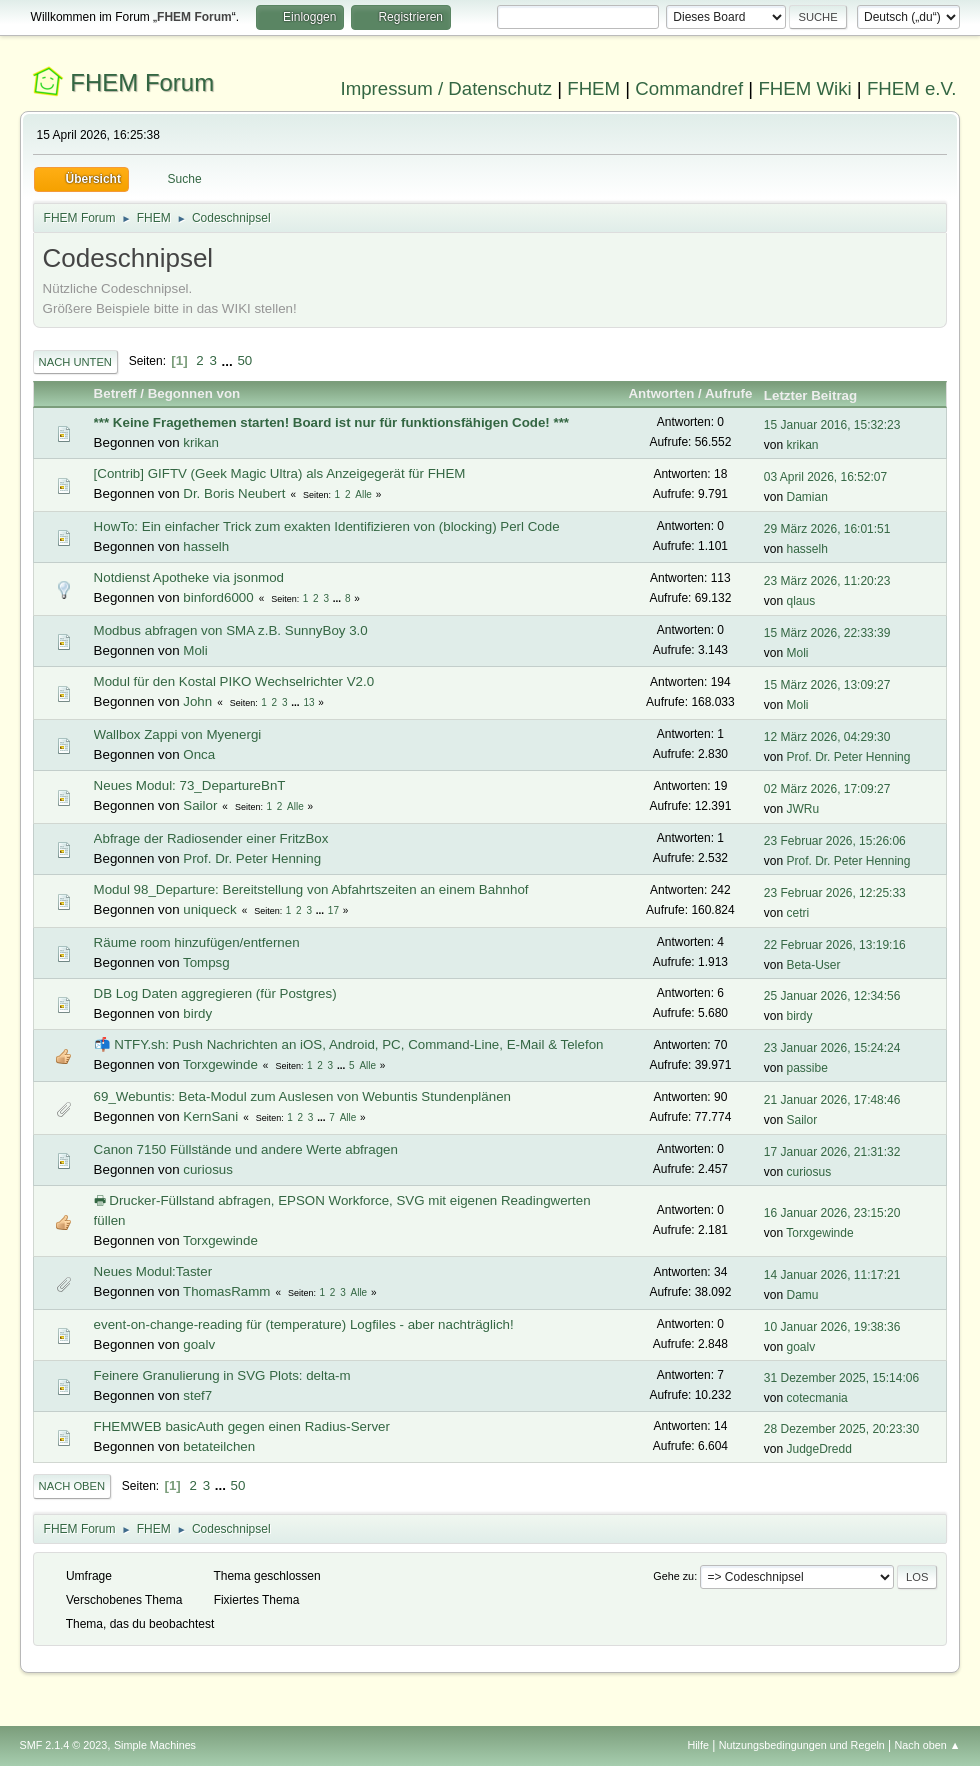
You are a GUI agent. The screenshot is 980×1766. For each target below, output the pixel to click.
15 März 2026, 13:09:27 (827, 685)
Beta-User (814, 965)
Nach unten (75, 362)
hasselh (206, 546)
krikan (201, 442)
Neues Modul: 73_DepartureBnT (190, 785)
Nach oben (72, 1486)
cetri (798, 913)
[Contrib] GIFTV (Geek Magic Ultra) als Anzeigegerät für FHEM (280, 473)
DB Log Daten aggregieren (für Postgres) (215, 993)
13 (308, 702)
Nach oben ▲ (928, 1745)
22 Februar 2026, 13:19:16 (835, 945)
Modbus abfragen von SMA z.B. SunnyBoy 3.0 (231, 630)
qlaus (801, 601)
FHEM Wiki (804, 88)
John (197, 701)
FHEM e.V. (912, 88)
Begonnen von (194, 393)
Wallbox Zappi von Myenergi (178, 734)
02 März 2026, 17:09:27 (827, 789)
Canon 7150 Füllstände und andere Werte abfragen (246, 1149)
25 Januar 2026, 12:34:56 (832, 996)
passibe (807, 1068)
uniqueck (209, 909)
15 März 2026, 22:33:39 (827, 633)
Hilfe (698, 1745)
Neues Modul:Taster (153, 1271)
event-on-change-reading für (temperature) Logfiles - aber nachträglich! (304, 1324)
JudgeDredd (819, 1449)
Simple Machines (155, 1745)
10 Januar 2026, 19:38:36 (832, 1327)
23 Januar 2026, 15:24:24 (832, 1048)
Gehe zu (673, 1576)
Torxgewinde (220, 1064)
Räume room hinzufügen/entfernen (197, 942)
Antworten (661, 393)
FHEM (593, 88)
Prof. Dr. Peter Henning (849, 757)
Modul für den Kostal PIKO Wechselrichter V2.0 (234, 681)
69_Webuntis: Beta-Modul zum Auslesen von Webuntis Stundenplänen (302, 1096)
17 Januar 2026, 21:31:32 (832, 1152)
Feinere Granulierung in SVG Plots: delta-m (222, 1375)
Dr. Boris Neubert (234, 493)
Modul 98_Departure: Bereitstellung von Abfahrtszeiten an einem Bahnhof (311, 889)
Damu (803, 1295)
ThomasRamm (226, 1291)
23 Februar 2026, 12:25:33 (835, 893)
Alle (363, 494)
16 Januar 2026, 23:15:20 (832, 1213)
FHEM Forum (142, 82)
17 (333, 910)
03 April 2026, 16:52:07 (825, 477)
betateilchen (219, 1446)
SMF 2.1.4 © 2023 (64, 1745)
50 (244, 360)
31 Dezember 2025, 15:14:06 (841, 1378)
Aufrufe (728, 393)
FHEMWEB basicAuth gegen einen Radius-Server (242, 1426)
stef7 (197, 1395)
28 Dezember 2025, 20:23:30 (841, 1429)
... (229, 360)
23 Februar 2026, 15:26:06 (835, 841)
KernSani (210, 1116)
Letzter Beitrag (819, 395)
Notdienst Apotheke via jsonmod (189, 577)
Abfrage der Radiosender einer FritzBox (211, 838)
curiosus (208, 1169)
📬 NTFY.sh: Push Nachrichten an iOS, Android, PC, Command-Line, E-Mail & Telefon (349, 1044)
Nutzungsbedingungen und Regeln (802, 1745)
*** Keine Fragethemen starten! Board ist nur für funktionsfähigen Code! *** (331, 422)
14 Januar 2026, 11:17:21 (832, 1275)
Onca (199, 754)
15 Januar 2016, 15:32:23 (832, 425)
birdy (197, 1013)
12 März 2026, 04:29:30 (827, 737)
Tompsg (206, 962)
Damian (807, 497)
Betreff (115, 393)
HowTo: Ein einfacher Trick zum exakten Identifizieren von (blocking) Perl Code (327, 526)
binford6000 (218, 597)
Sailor (200, 805)
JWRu (803, 809)
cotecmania (817, 1398)
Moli (195, 650)
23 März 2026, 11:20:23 (827, 581)
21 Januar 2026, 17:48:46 (832, 1100)
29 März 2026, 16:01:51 (827, 529)
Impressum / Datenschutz (447, 88)
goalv (199, 1344)
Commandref (689, 88)
